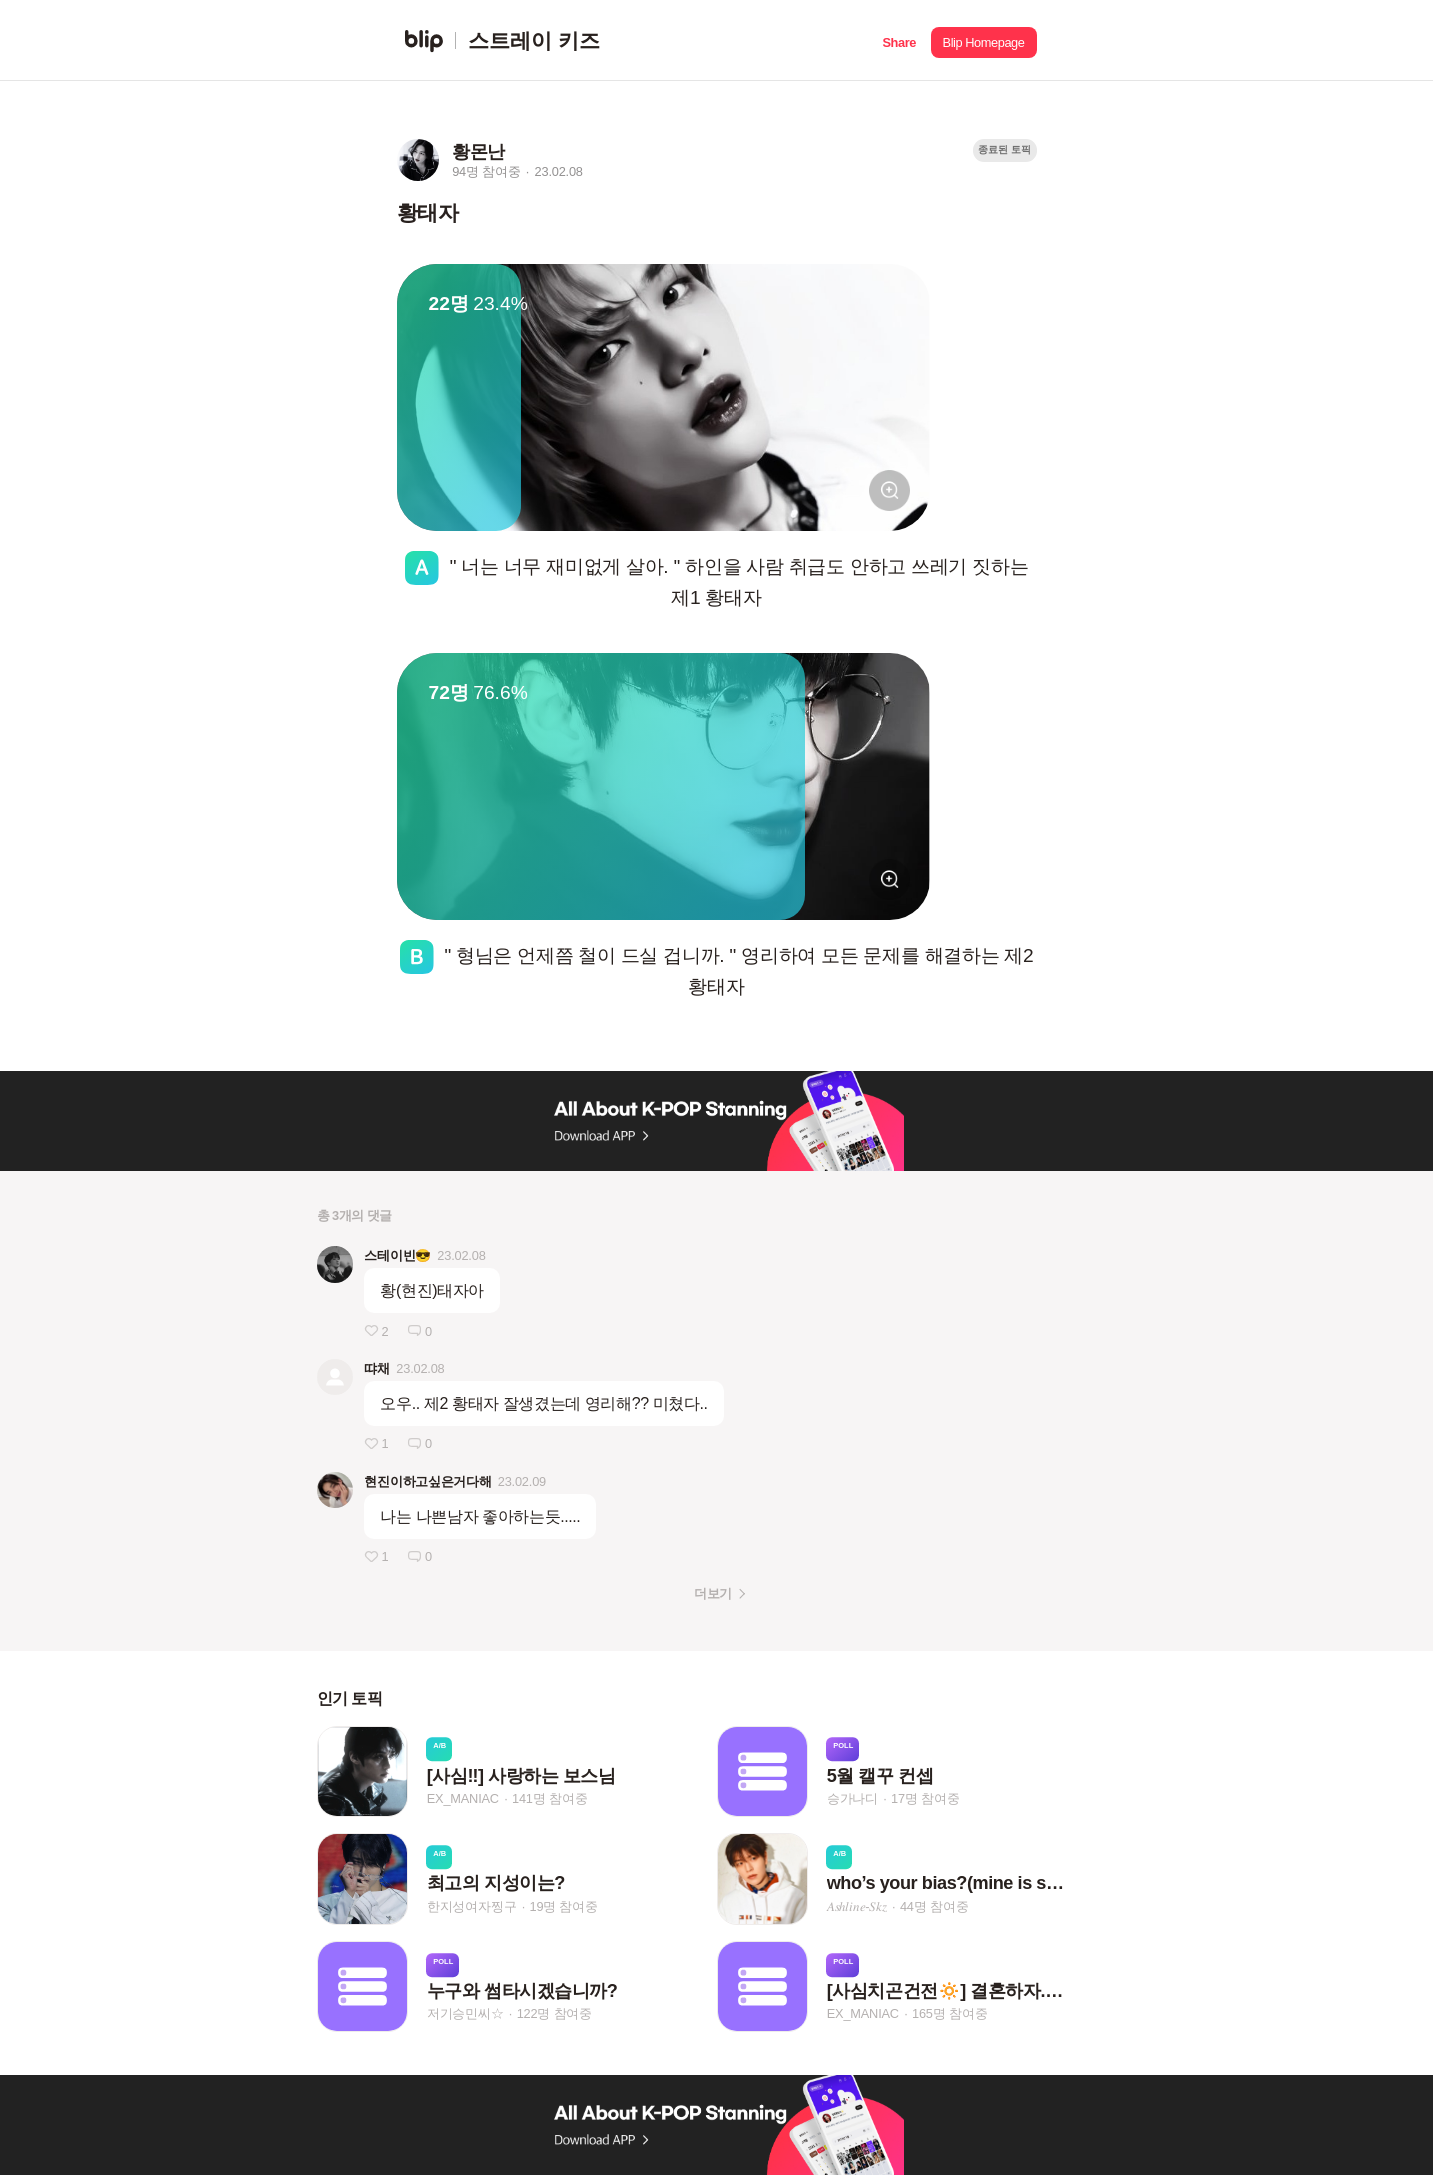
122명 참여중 (554, 2013)
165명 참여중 (949, 2013)
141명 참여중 (549, 1798)
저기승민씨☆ (465, 2013)
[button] (899, 40)
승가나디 (852, 1798)
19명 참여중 (563, 1906)
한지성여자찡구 (472, 1906)
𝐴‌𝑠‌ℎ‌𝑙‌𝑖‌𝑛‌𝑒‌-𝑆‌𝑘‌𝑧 (857, 1906)
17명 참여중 (925, 1798)
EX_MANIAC (463, 1798)
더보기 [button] (712, 1593)
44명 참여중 (934, 1906)
